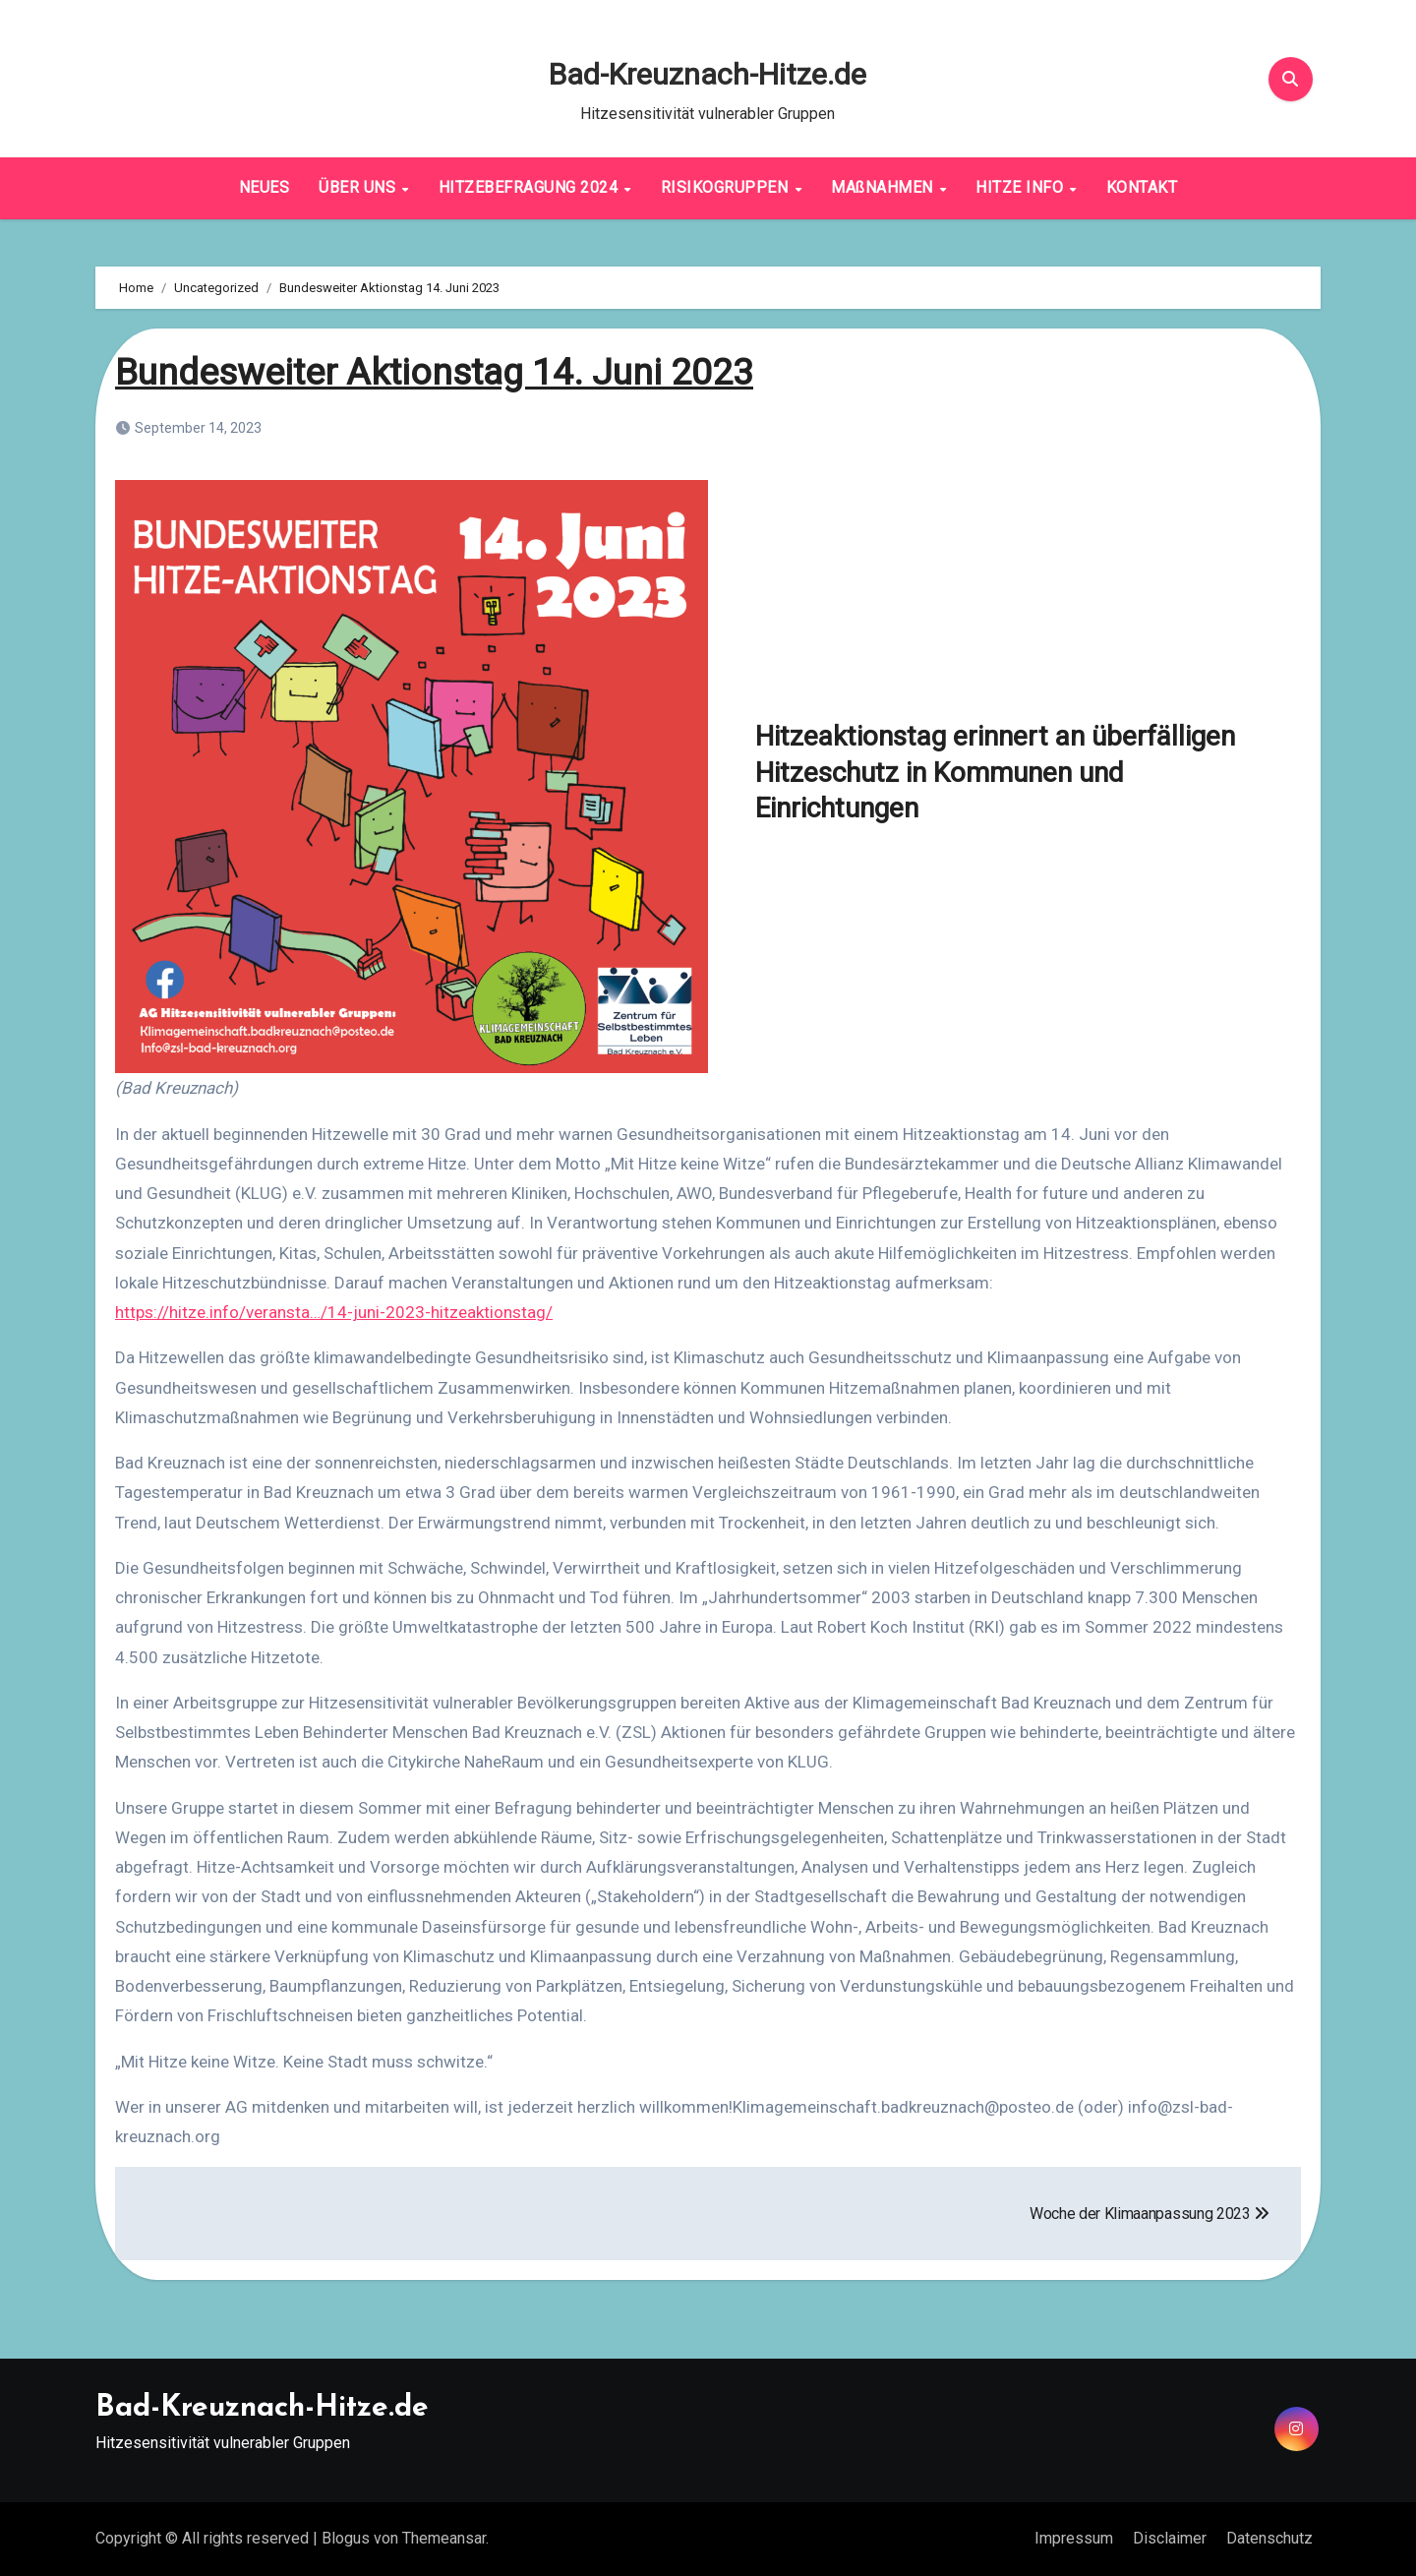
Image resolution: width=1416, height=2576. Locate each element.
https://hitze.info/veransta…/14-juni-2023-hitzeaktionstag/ (334, 1312)
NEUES (264, 187)
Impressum (1073, 2538)
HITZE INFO (1021, 187)
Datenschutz (1269, 2538)
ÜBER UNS (359, 187)
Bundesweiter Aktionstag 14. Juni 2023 (443, 371)
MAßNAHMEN (884, 187)
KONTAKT (1142, 187)
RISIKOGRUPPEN (727, 187)
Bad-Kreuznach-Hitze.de (707, 74)
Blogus (346, 2538)
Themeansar (444, 2538)
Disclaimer (1170, 2538)
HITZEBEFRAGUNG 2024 (530, 187)
